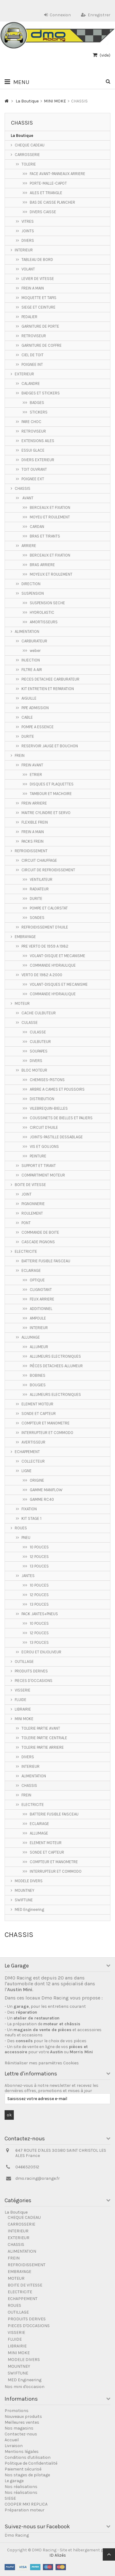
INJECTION (30, 660)
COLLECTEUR (33, 1461)
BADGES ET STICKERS (40, 393)
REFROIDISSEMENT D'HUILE (44, 927)
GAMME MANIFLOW (46, 1490)
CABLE (27, 717)
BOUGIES (38, 1385)
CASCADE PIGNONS (38, 1242)
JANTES (28, 1575)
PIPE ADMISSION (35, 707)
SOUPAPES (39, 1051)
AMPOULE (38, 1318)
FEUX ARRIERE (42, 1299)
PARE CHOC (31, 421)
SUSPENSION (32, 593)
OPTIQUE (37, 1280)
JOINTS (27, 231)
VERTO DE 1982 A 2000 (41, 974)
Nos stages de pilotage (27, 2475)
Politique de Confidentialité (31, 2463)
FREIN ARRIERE (34, 803)
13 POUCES (39, 1566)
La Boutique (22, 135)
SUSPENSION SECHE (47, 603)
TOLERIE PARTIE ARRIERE (42, 1747)
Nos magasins (19, 2428)
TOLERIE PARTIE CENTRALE (44, 1737)
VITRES (27, 221)
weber (35, 650)
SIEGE (10, 2498)
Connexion (57, 15)
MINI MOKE (24, 1718)
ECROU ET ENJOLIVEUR (41, 1652)
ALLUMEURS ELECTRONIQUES (55, 1356)
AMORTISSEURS (44, 622)
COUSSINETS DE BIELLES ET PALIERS (61, 1118)
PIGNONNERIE (33, 1203)
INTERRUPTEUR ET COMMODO (47, 1432)
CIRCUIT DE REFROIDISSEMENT (48, 870)
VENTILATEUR (41, 879)
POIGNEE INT (32, 364)
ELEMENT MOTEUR (37, 1404)
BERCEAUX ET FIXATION (50, 507)
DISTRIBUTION (42, 1098)
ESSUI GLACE (32, 450)
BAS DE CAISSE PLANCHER (52, 202)
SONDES (37, 917)
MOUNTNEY (24, 1890)
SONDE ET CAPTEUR (38, 1413)
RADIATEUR (39, 889)
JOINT (26, 1194)
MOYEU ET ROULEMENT (50, 517)
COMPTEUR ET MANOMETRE (45, 1423)
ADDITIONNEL (41, 1308)
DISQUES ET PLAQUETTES (52, 784)
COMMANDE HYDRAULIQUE (53, 965)
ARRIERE (28, 545)
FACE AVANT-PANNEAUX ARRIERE (57, 173)
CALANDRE (30, 383)
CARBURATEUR (34, 641)
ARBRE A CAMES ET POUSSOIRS (57, 1089)
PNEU (25, 1537)
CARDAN (37, 526)
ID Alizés (57, 2555)
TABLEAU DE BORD (37, 259)
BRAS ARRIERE (42, 564)
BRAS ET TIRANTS (45, 536)
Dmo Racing (17, 2535)
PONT (26, 1222)
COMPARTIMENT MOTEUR (43, 1175)
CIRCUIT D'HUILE (44, 1127)
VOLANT (28, 269)
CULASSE (29, 1022)
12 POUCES (39, 1556)
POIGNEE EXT (32, 479)
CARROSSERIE (27, 154)
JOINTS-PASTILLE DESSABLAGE (56, 1137)
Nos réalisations (21, 2486)
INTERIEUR (24, 250)
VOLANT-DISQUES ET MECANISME (59, 984)
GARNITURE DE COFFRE (41, 345)
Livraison (14, 2445)
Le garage (14, 2480)
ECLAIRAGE (31, 1270)
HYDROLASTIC (42, 612)
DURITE (27, 736)
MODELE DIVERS (29, 1881)
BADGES (37, 402)
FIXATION (29, 1509)
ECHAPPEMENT (27, 1451)
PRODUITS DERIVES (31, 1671)
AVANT (27, 498)
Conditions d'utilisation (28, 2457)
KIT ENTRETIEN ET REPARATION (47, 688)
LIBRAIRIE (23, 1709)
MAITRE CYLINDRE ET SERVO (46, 812)
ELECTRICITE (26, 1251)
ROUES (21, 1528)
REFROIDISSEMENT (31, 851)
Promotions (17, 2410)
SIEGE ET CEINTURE (38, 307)
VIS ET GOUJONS (44, 1146)
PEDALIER (29, 316)
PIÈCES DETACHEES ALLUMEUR (56, 1366)
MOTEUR (22, 1003)
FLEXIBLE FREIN (34, 822)
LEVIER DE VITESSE (37, 278)
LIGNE (26, 1470)
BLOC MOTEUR (34, 1070)
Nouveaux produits (23, 2416)
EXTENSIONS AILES (37, 440)
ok (9, 2115)
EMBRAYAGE (25, 936)
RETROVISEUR (33, 335)
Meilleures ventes (22, 2422)
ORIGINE (37, 1480)
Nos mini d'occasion (24, 2386)
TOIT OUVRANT (34, 469)
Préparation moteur (24, 2510)
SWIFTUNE (24, 1900)
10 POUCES (39, 1547)
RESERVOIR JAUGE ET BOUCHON (49, 746)
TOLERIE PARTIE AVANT (40, 1728)
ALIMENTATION (27, 631)
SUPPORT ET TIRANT (38, 1165)
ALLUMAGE (30, 1337)
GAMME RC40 (42, 1499)
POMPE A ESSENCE (37, 727)
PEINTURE (38, 1156)
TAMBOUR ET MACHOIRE (51, 793)
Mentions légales (22, 2451)
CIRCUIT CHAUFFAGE (39, 860)
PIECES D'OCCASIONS (33, 1680)
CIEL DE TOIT (32, 355)
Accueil (12, 2439)
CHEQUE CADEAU (29, 145)
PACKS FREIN (32, 841)
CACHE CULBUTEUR (38, 1013)
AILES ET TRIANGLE (46, 192)
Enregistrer (95, 15)
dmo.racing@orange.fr (37, 2178)
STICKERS (39, 412)
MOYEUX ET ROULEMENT (51, 574)
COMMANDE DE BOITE (40, 1232)
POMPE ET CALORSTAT (49, 908)
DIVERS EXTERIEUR (37, 459)
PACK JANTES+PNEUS (39, 1613)
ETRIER (36, 774)
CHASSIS (22, 488)
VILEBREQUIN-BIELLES (49, 1108)
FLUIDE (20, 1699)
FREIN (20, 755)
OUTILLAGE (24, 1661)
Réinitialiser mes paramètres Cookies (42, 2063)
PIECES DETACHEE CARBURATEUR (50, 679)
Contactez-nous (21, 2434)
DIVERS (27, 240)
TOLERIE (28, 164)
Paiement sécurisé (23, 2469)
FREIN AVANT (32, 765)
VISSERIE (22, 1690)
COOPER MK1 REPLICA (26, 2504)
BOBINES (37, 1375)
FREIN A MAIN (32, 288)
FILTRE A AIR (31, 669)
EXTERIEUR (24, 374)
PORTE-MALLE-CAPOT (48, 183)
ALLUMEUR (39, 1346)
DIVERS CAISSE (43, 212)
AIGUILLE (28, 698)
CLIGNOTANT (41, 1289)
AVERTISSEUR (33, 1442)
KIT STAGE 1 (31, 1518)
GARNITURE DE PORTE (40, 326)
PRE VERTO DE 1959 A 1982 (44, 946)
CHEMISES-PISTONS (47, 1079)
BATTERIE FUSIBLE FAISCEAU (45, 1261)
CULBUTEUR (40, 1041)
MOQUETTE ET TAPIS (38, 297)
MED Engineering (29, 1909)
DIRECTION (30, 583)
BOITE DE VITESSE (30, 1184)
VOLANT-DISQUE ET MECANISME (57, 955)
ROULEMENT (32, 1213)
